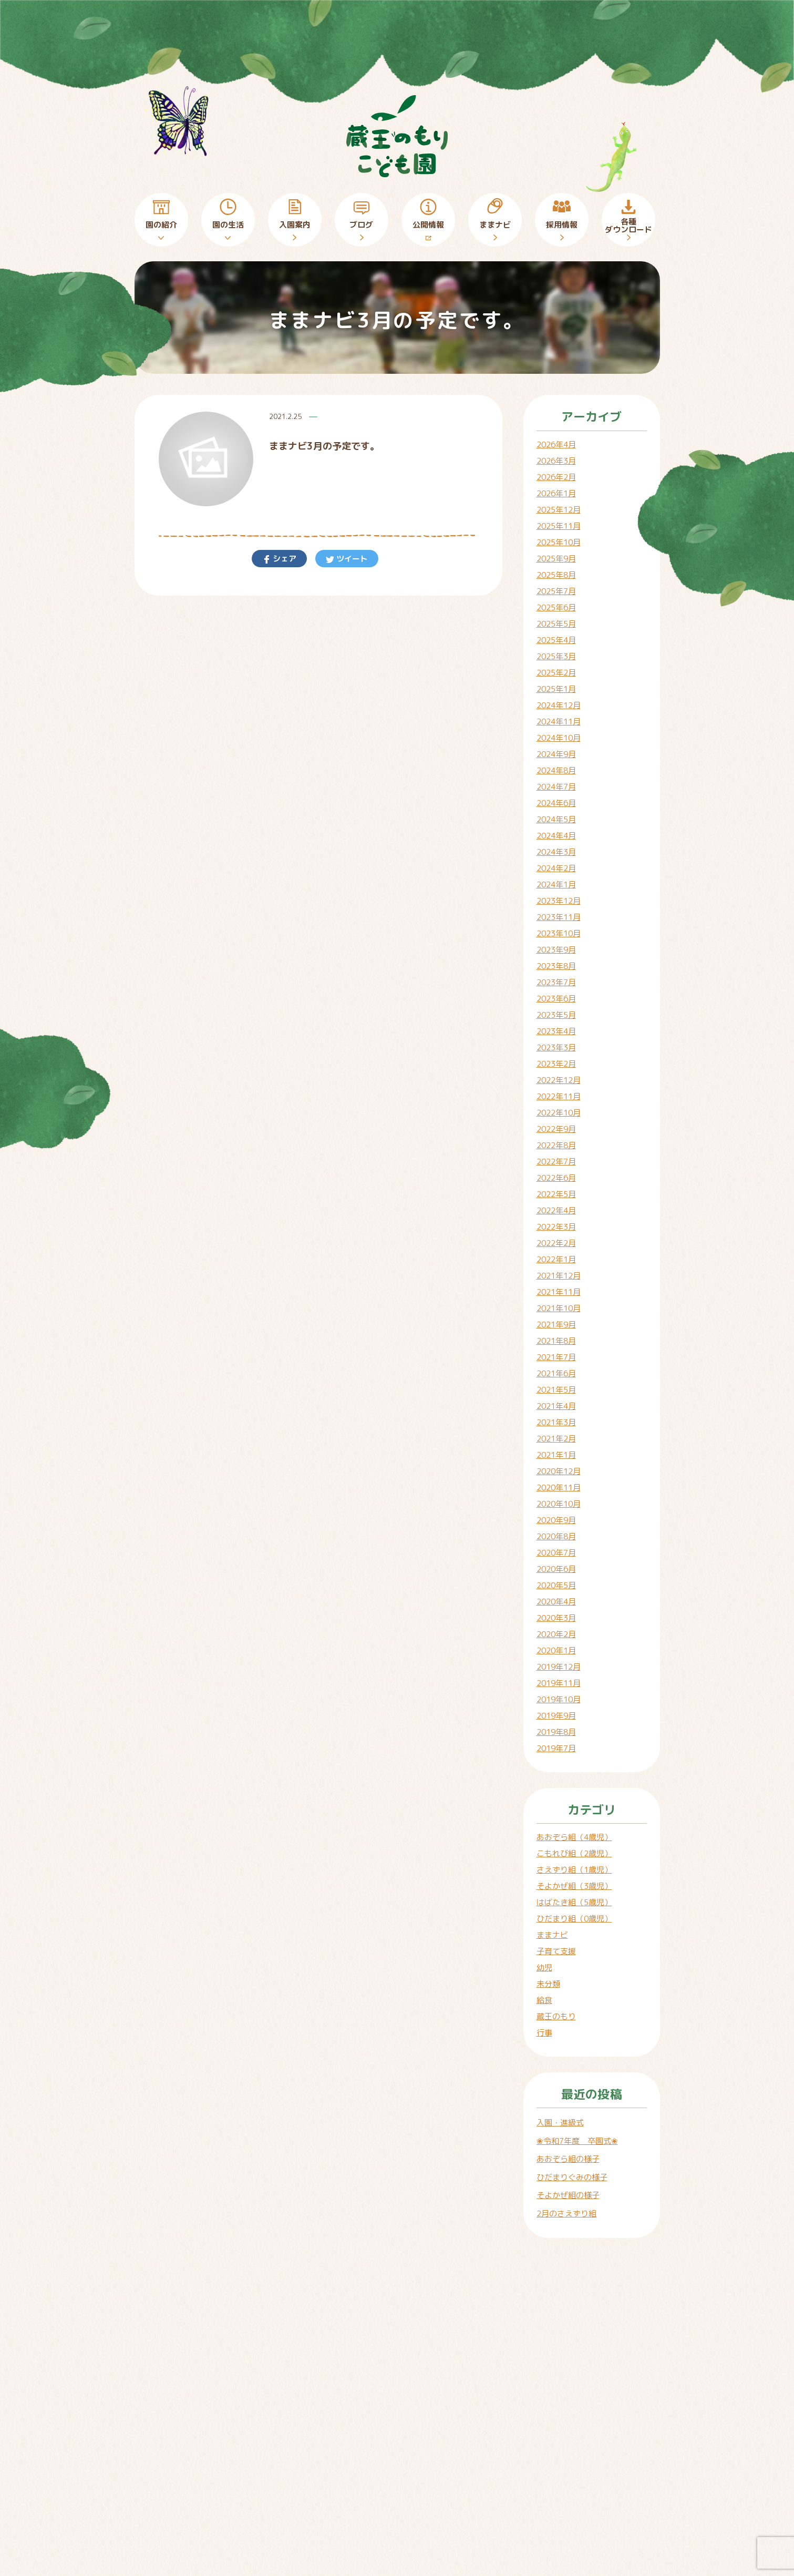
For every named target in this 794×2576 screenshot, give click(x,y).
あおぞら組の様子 (568, 2158)
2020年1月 (556, 1650)
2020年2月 (556, 1634)
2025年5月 (556, 623)
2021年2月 (556, 1438)
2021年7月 (556, 1357)
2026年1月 (556, 493)
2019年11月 (559, 1683)
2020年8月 (556, 1536)
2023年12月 (559, 900)
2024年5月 (556, 819)
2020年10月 (559, 1503)
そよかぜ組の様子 (568, 2195)
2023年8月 (556, 966)
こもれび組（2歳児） (574, 1853)
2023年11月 (559, 917)
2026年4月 (556, 444)
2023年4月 (556, 1031)
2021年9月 (556, 1324)
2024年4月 (556, 835)
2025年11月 (559, 525)
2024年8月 (556, 770)
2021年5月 (556, 1389)
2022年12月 (559, 1080)
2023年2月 (556, 1063)
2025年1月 (556, 688)
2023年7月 (556, 982)
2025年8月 (556, 574)
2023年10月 (559, 933)
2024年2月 (556, 868)
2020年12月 (559, 1471)
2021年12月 (559, 1275)
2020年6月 (556, 1569)
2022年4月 (556, 1210)
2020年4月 (556, 1601)
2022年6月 (556, 1177)
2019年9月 (556, 1715)
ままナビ (552, 1934)
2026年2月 (556, 477)
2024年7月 (556, 786)
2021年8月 (556, 1340)
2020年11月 (559, 1487)
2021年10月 (559, 1308)
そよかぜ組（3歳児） (574, 1886)
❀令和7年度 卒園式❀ (577, 2140)
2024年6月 (556, 803)
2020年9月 (556, 1520)
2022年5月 (556, 1194)
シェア (283, 558)
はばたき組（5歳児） (574, 1902)
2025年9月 (556, 558)
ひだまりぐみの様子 (572, 2177)
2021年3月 (556, 1422)
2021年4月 (556, 1406)
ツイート (351, 558)
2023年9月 (556, 949)
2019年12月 (559, 1666)
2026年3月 (556, 460)
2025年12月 (559, 509)
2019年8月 (556, 1731)
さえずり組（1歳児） (574, 1869)
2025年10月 (559, 542)
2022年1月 (556, 1259)
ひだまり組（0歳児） (574, 1918)
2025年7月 (556, 591)
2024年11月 (559, 721)
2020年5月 (556, 1585)
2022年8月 (556, 1145)
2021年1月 (556, 1454)
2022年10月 (559, 1112)
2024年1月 (556, 884)
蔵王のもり (556, 2016)
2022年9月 (556, 1128)
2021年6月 (556, 1373)
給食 (544, 2000)
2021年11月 (559, 1291)
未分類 (548, 1983)
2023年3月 (556, 1047)
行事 (544, 2032)
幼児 (544, 1967)
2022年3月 (556, 1226)
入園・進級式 (560, 2122)
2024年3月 (556, 851)
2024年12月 (559, 705)
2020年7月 (556, 1552)
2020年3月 (556, 1617)
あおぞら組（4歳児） (574, 1837)
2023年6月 (556, 998)
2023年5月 (556, 1014)
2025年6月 (556, 607)
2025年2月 (556, 672)
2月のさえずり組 (566, 2213)
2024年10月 (559, 737)
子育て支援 (556, 1951)
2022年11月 (559, 1096)
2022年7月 (556, 1161)
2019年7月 (556, 1748)
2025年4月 (556, 640)
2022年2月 (556, 1243)
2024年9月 (556, 754)
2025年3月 (556, 656)
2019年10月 (559, 1699)
